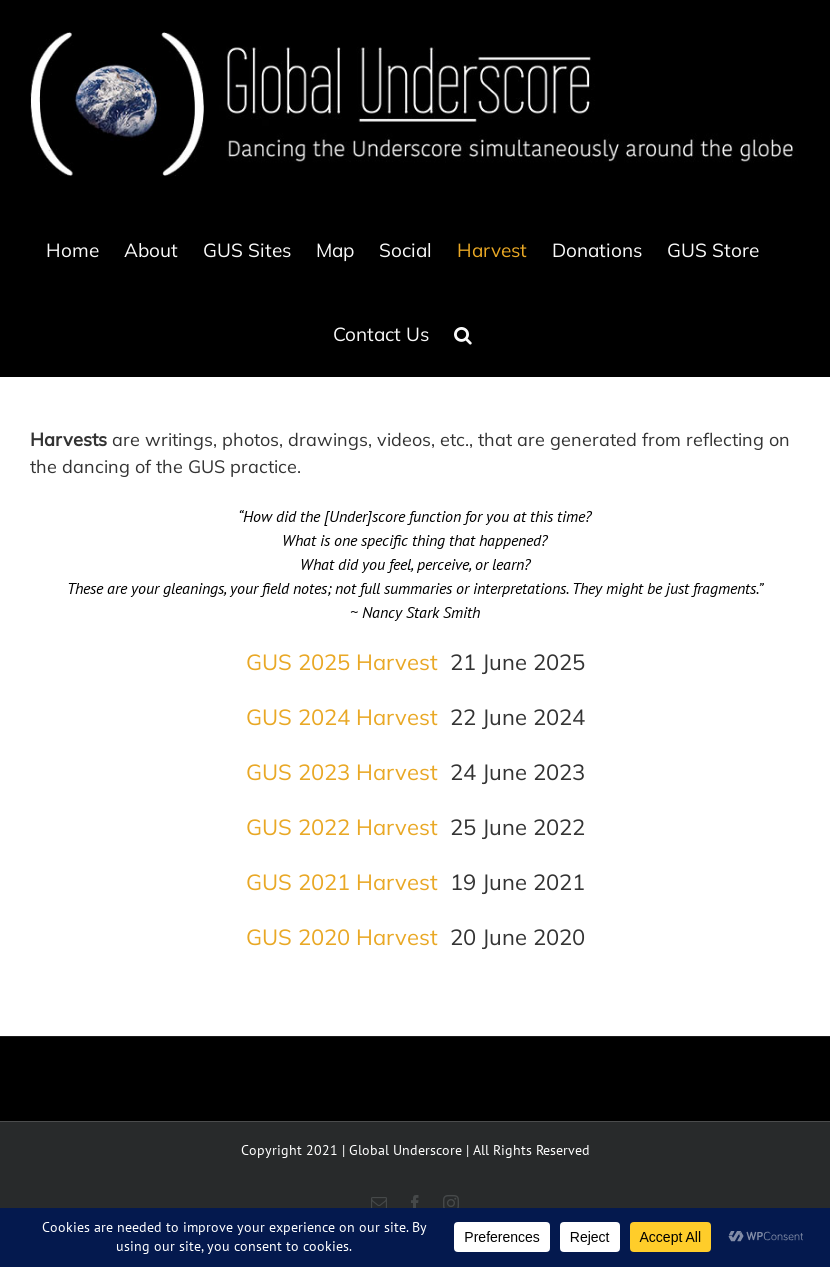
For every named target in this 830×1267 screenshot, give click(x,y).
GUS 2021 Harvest (342, 882)
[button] (463, 334)
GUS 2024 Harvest (342, 717)
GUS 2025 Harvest (342, 662)
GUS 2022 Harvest (342, 827)
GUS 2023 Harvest (342, 772)
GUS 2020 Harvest (342, 937)
